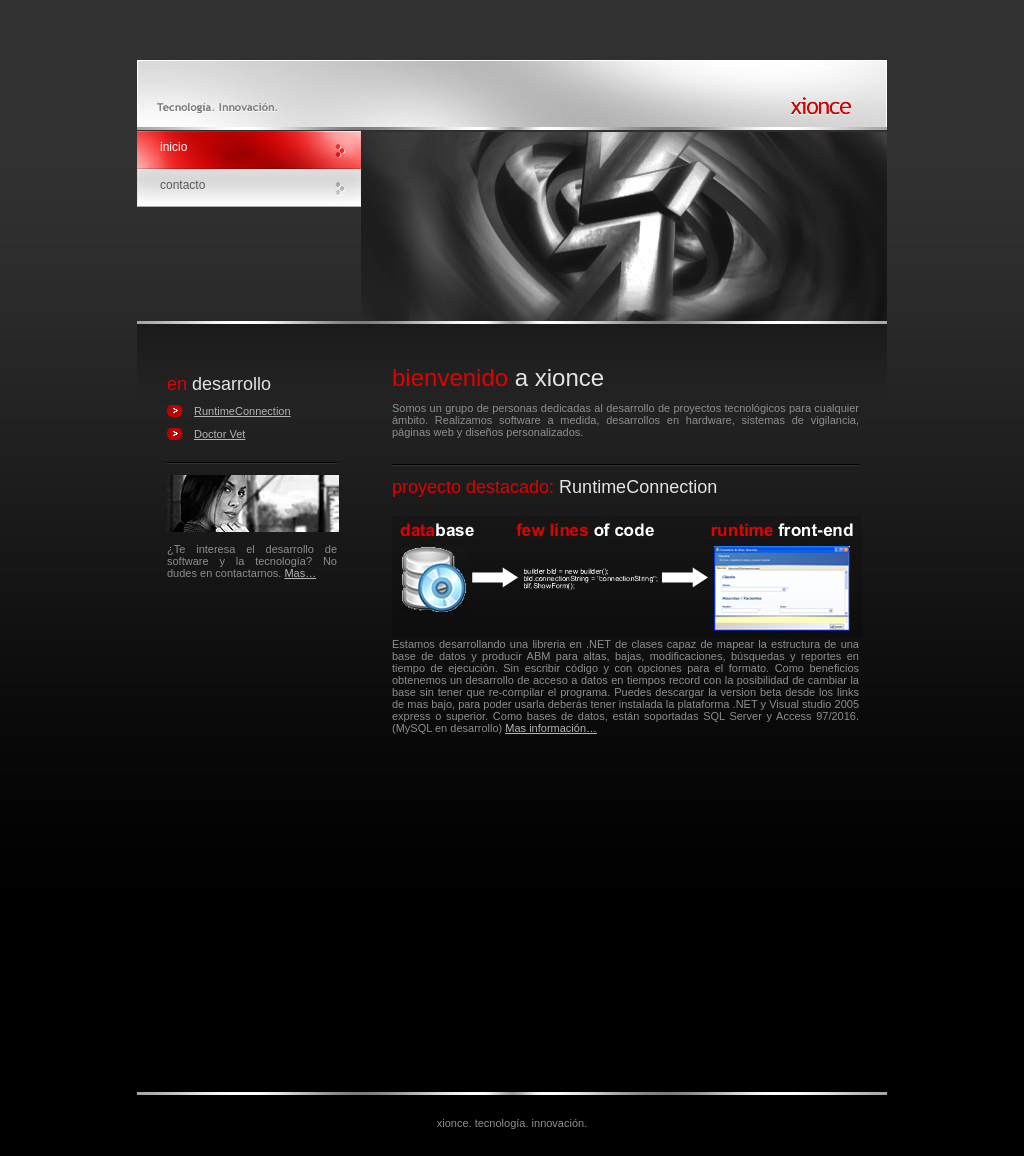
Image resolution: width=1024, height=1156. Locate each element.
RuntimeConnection (242, 411)
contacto (182, 185)
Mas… (300, 573)
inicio (173, 147)
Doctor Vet (219, 434)
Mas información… (551, 728)
